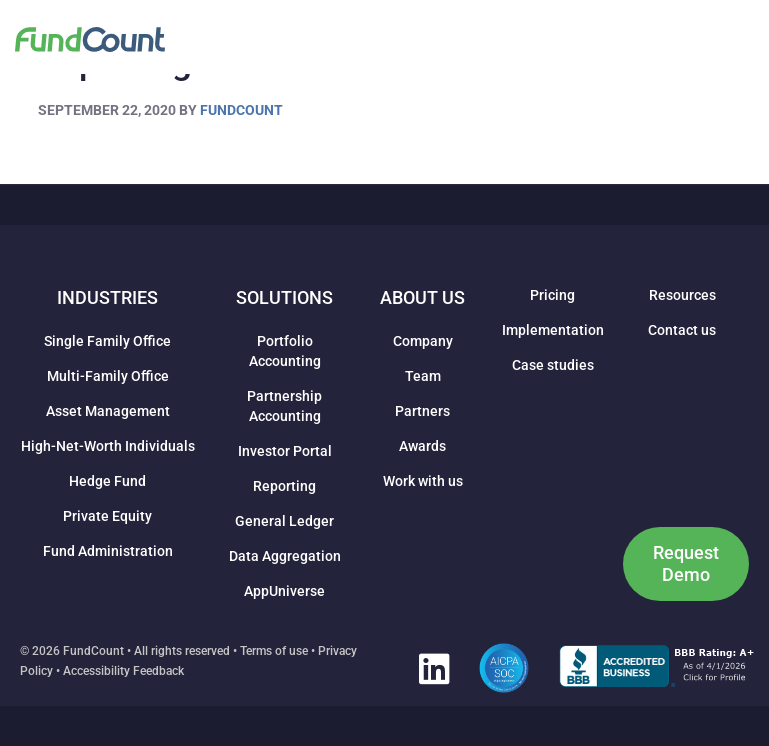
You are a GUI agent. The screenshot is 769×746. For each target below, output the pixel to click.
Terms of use (274, 651)
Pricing (552, 295)
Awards (422, 446)
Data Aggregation (285, 556)
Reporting (284, 486)
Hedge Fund (107, 481)
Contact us (682, 330)
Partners (422, 411)
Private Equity (107, 516)
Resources (682, 295)
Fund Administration (108, 551)
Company (423, 341)
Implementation (553, 330)
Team (423, 376)
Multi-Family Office (108, 376)
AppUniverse (284, 591)
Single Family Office (107, 341)
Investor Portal (285, 451)
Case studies (553, 365)
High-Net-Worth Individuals (108, 446)
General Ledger (284, 521)
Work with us (423, 481)
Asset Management (108, 411)
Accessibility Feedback (123, 671)
